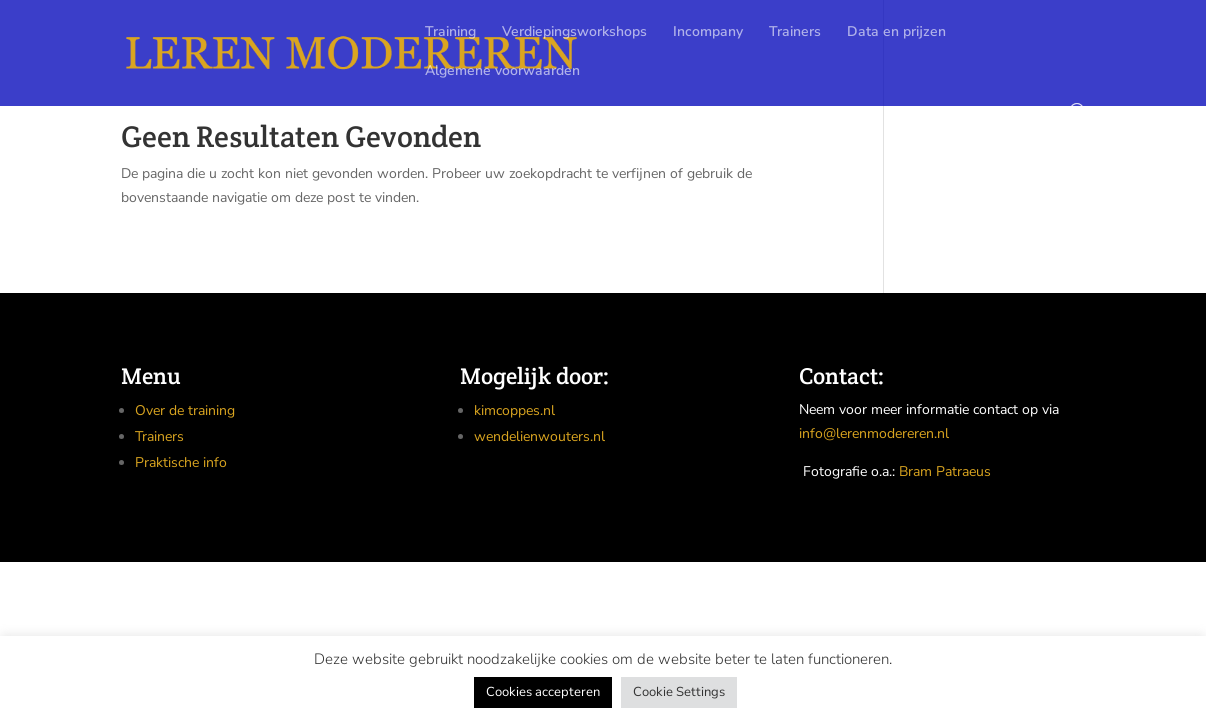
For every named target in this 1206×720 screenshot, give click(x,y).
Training (450, 33)
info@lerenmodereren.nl (874, 433)
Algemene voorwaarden (502, 72)
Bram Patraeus (945, 471)
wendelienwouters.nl (539, 436)
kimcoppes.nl (514, 410)
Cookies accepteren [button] (543, 692)
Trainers (795, 33)
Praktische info (181, 462)
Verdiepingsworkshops (574, 33)
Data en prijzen (896, 33)
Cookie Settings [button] (679, 692)
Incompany (708, 33)
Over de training (185, 410)
